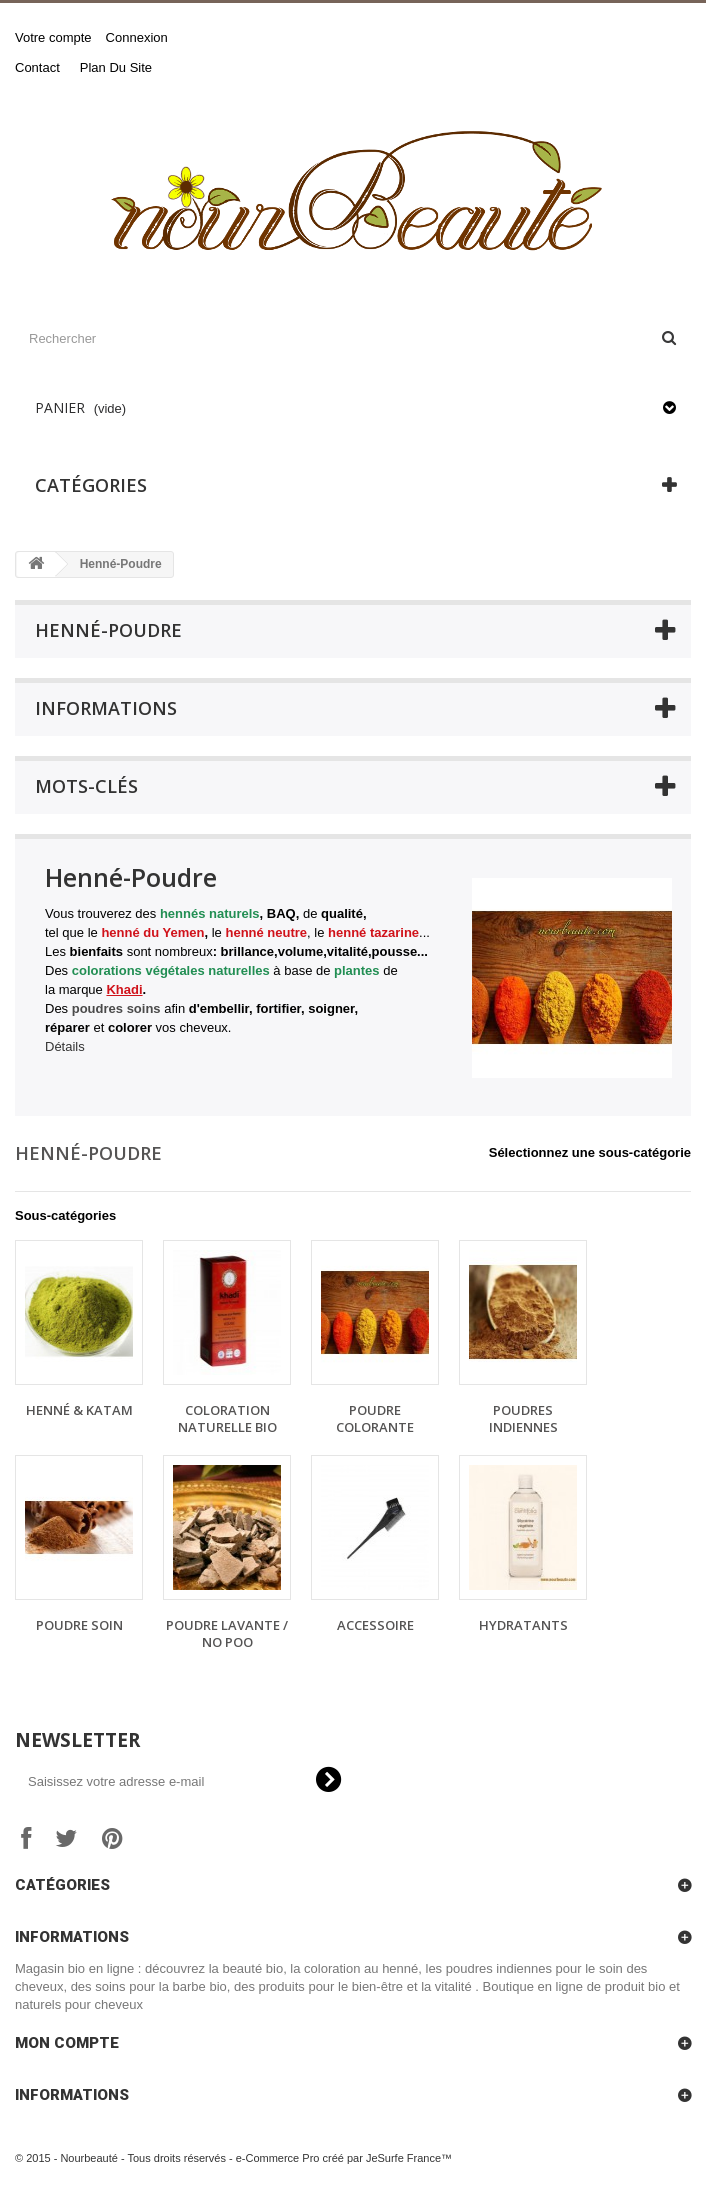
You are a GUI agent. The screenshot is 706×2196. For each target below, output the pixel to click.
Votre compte (53, 37)
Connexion (137, 37)
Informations (106, 708)
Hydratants (523, 1625)
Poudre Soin (79, 1625)
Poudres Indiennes (523, 1418)
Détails (65, 1046)
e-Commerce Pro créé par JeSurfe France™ (344, 2158)
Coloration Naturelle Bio (227, 1418)
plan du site (116, 67)
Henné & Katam (79, 1410)
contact (37, 67)
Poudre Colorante (375, 1418)
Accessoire (375, 1625)
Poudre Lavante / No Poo (227, 1633)
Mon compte (67, 2043)
